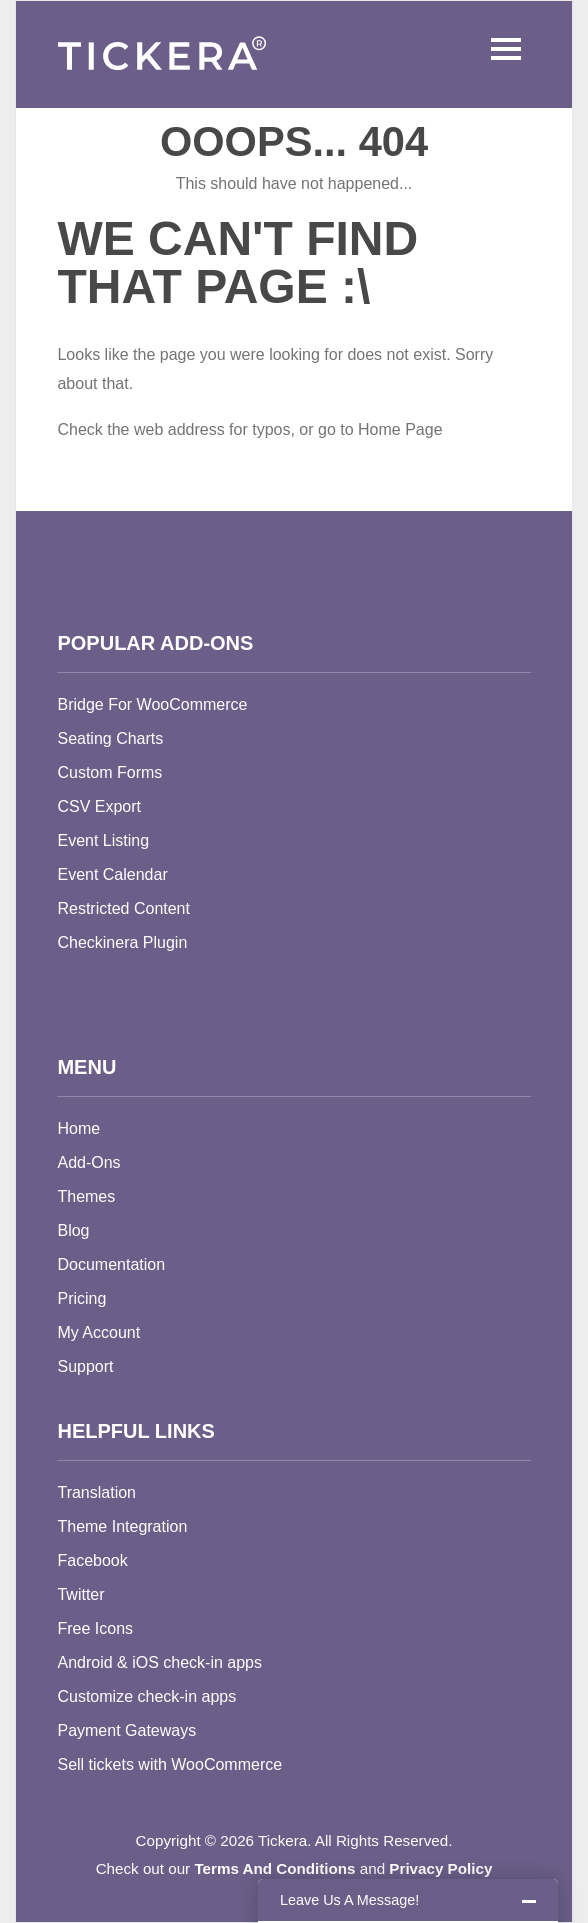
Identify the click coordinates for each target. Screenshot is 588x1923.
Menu (501, 49)
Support (85, 1366)
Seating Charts (110, 738)
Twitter (80, 1594)
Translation (96, 1492)
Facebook (92, 1560)
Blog (73, 1230)
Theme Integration (122, 1526)
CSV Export (99, 806)
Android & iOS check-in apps (159, 1662)
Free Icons (95, 1628)
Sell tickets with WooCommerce (169, 1764)
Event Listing (103, 840)
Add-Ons (88, 1162)
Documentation (111, 1264)
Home (78, 1128)
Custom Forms (109, 772)
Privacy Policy (440, 1868)
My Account (98, 1332)
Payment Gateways (126, 1730)
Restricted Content (123, 908)
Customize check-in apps (146, 1696)
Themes (86, 1196)
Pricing (81, 1298)
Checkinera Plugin (122, 942)
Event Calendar (112, 874)
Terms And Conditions (274, 1868)
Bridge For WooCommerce (152, 704)
